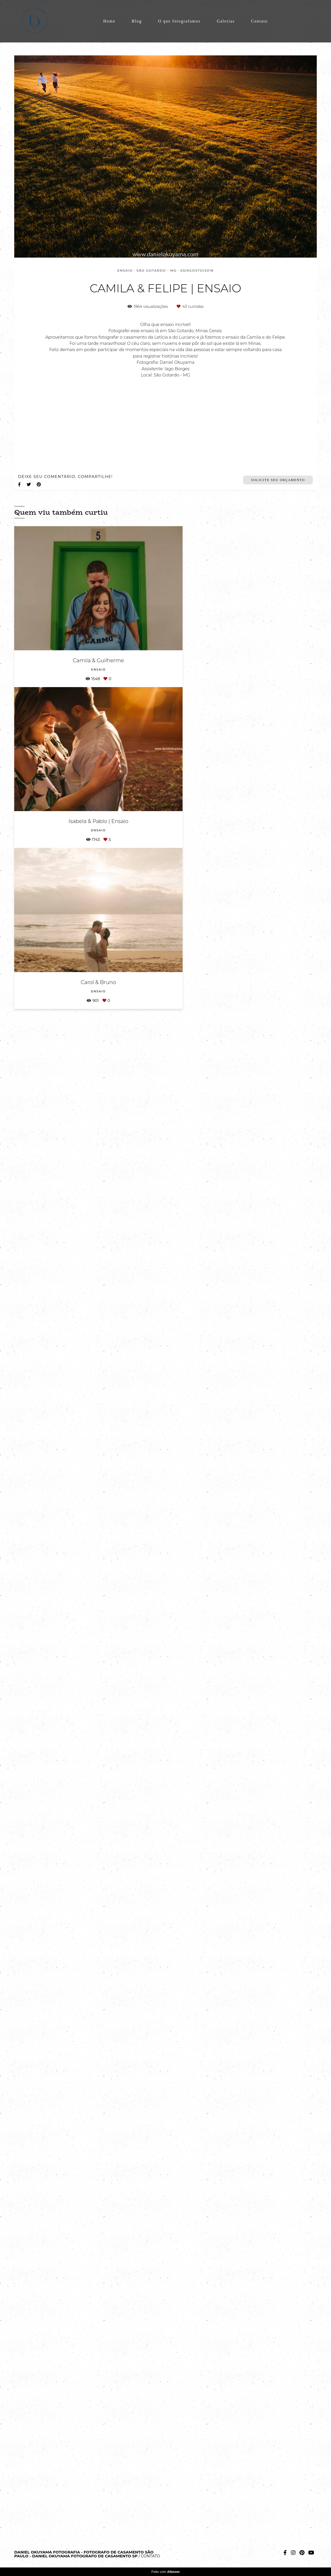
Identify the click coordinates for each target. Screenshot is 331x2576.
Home (109, 21)
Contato (259, 21)
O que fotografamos (179, 21)
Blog (137, 21)
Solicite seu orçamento (278, 2380)
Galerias (226, 21)
